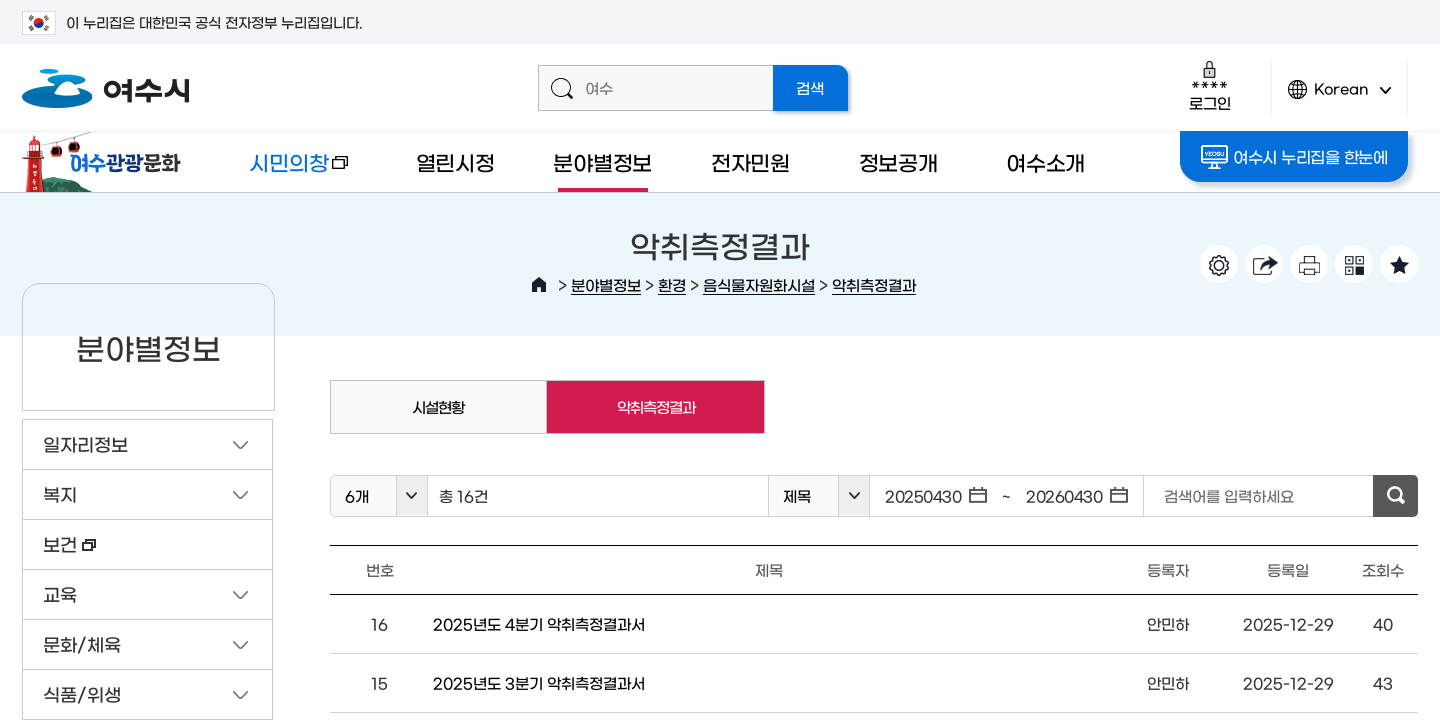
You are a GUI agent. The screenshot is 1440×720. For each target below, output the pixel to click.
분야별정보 (602, 161)
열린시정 (455, 161)
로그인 (1209, 85)
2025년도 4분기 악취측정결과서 (539, 623)
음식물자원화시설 (759, 284)
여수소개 (1045, 161)
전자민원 (750, 161)
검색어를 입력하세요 (1229, 495)
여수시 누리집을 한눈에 (1294, 157)
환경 (672, 284)
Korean (1340, 97)
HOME (539, 285)
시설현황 (438, 406)
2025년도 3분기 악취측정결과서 (539, 682)
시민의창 (283, 171)
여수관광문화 (107, 162)
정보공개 (898, 161)
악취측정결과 (874, 284)
